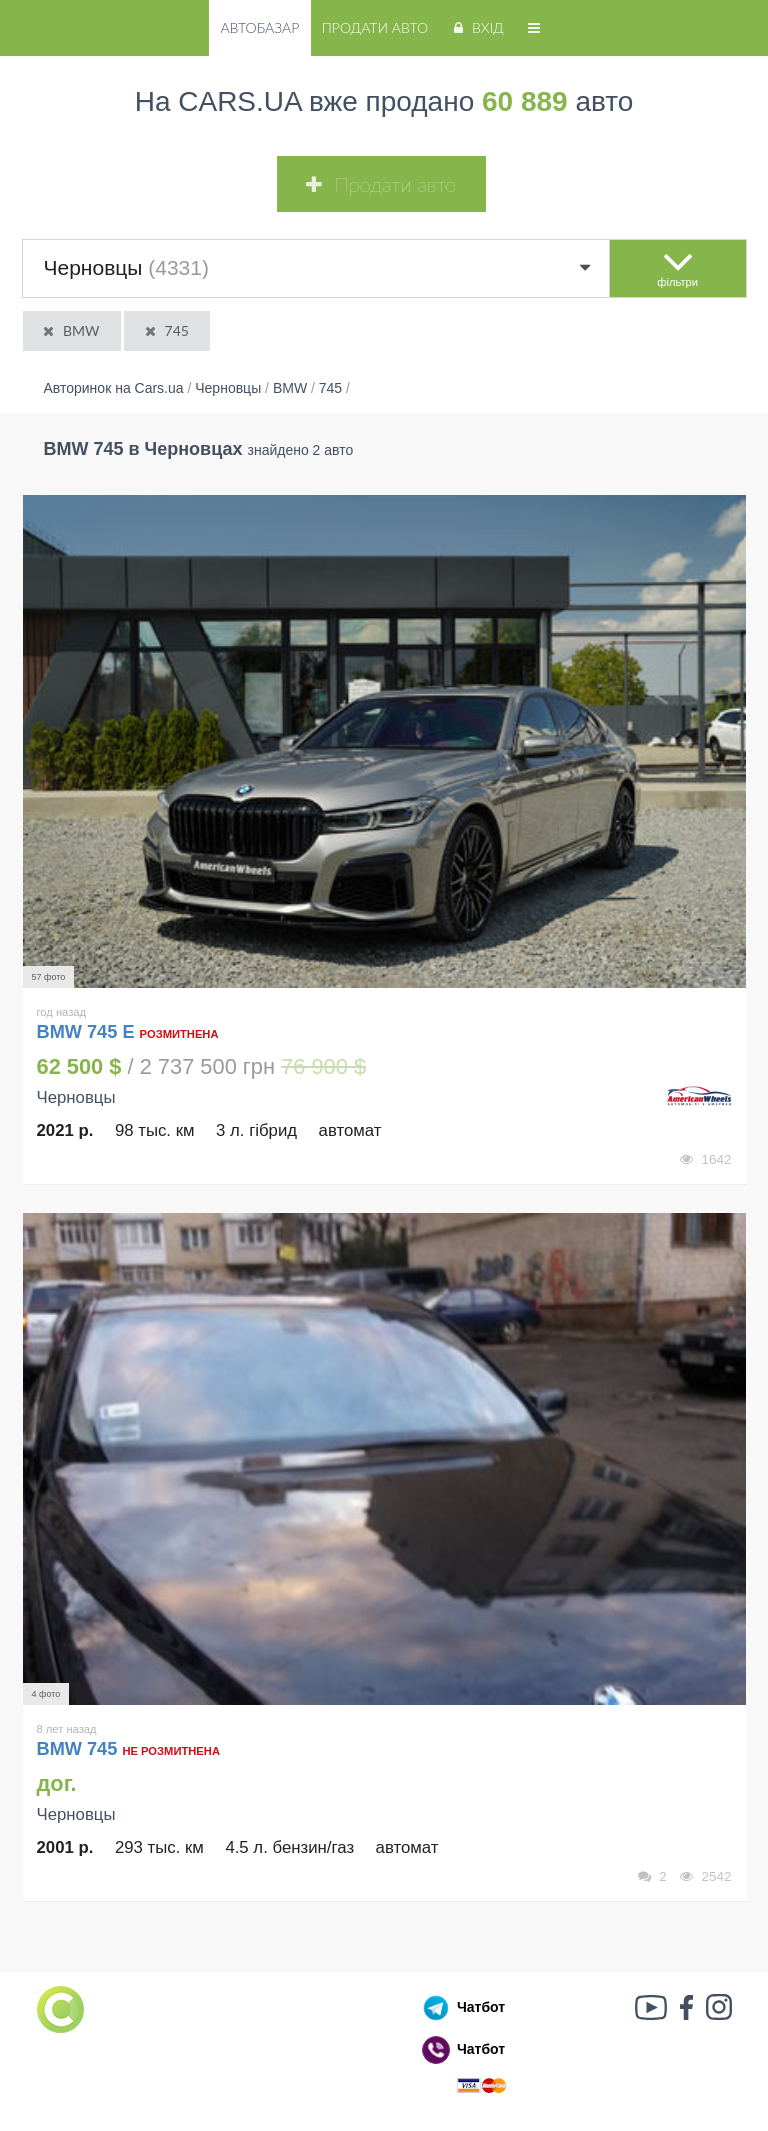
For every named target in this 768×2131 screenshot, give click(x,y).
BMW (70, 330)
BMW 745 (80, 1749)
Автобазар (259, 27)
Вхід (476, 27)
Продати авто (375, 27)
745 (165, 330)
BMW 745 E (86, 1032)
